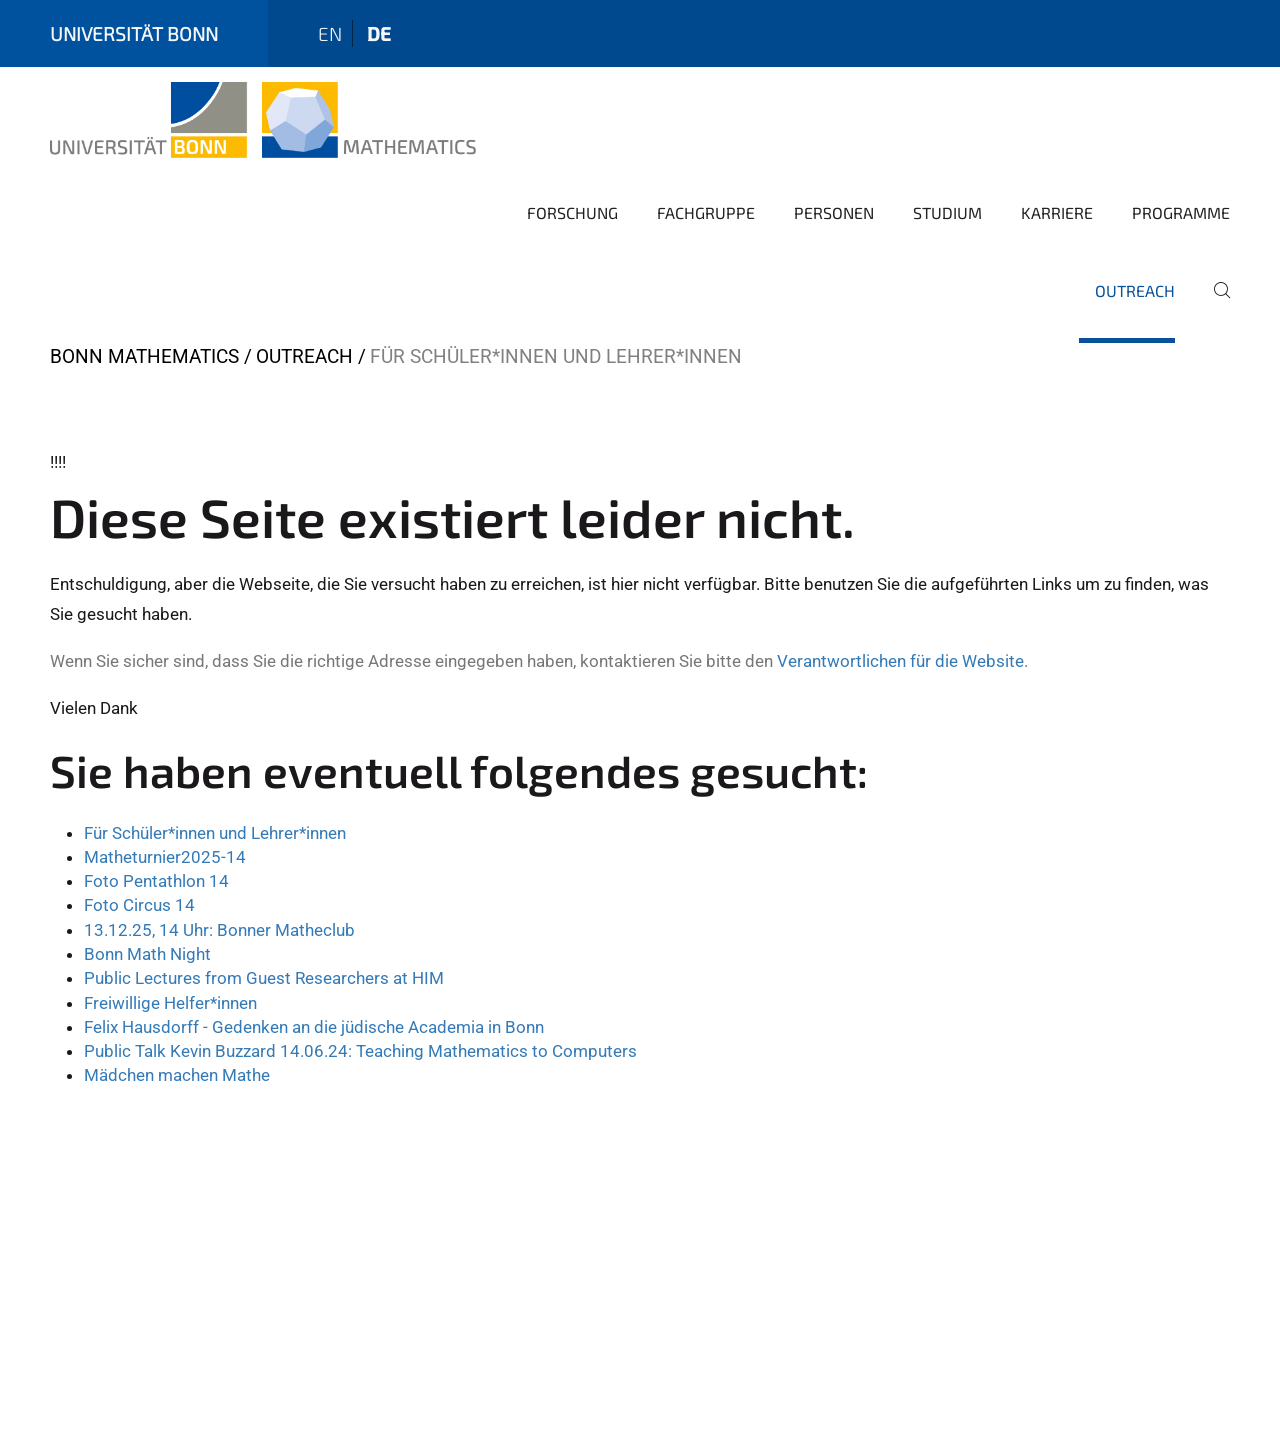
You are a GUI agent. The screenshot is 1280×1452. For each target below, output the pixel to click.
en (330, 33)
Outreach (1135, 290)
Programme (1181, 212)
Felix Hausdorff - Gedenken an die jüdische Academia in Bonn (314, 1027)
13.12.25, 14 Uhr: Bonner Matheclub (219, 930)
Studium (947, 212)
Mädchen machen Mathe (177, 1075)
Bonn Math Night (147, 954)
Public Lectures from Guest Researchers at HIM (264, 978)
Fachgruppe (706, 212)
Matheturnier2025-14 (165, 857)
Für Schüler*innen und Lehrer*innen (215, 833)
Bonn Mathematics (144, 356)
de (379, 33)
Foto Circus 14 (139, 905)
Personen (834, 212)
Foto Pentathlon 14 (156, 881)
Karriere (1057, 212)
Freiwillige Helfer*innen (170, 1003)
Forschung (572, 212)
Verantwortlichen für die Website (900, 661)
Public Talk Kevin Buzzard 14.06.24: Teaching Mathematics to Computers (360, 1051)
